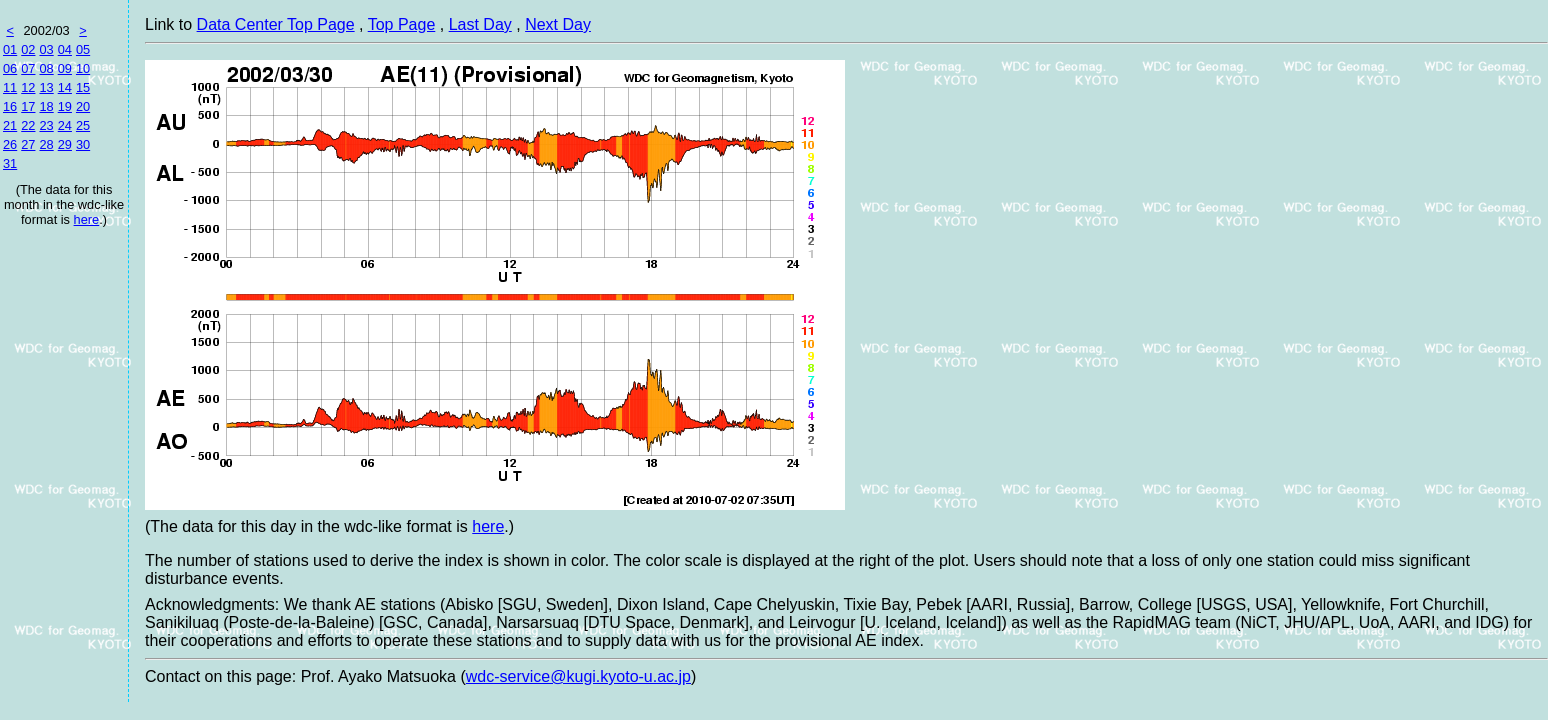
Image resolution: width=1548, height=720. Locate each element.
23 (46, 125)
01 (10, 49)
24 (65, 125)
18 (46, 106)
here (87, 219)
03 (46, 49)
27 (28, 144)
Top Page (402, 24)
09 (65, 68)
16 (10, 106)
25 (83, 125)
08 (46, 68)
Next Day (558, 24)
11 (10, 87)
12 (28, 87)
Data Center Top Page (276, 24)
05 (83, 49)
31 (10, 163)
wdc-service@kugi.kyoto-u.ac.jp (578, 676)
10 (83, 68)
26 (10, 144)
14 (65, 87)
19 (65, 106)
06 (10, 68)
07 (28, 68)
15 (83, 87)
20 (83, 106)
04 (65, 49)
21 (10, 125)
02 (28, 49)
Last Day (480, 24)
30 (83, 144)
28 (46, 144)
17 (28, 106)
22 (28, 125)
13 (46, 87)
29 (65, 144)
